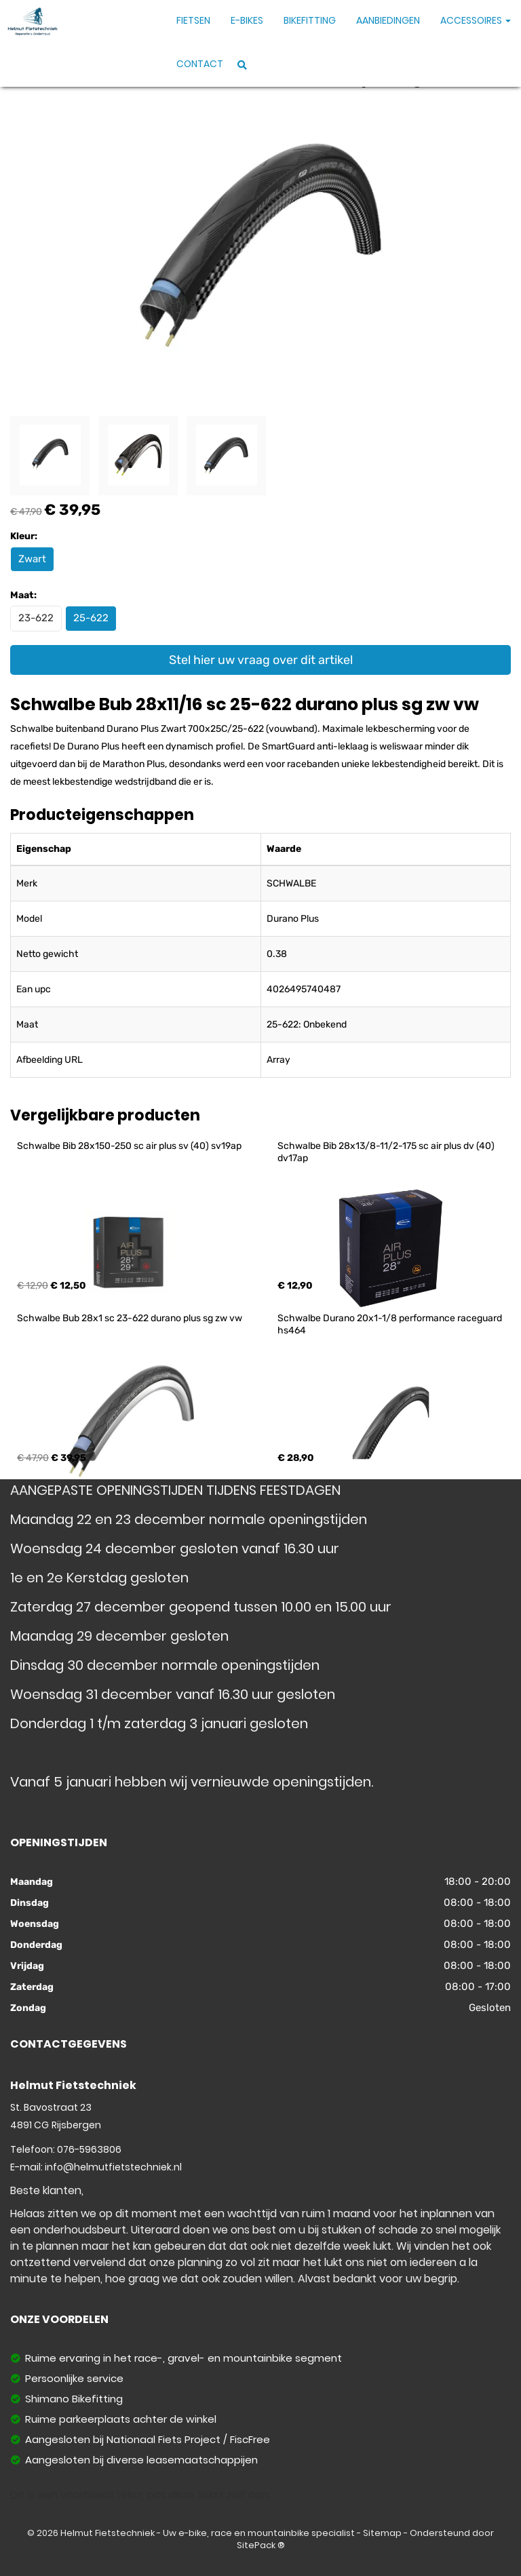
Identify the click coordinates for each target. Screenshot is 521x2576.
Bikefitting (310, 20)
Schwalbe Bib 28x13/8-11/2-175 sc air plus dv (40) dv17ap (387, 1152)
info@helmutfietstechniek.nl (113, 2167)
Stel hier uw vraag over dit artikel (261, 659)
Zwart (32, 559)
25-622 (91, 618)
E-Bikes (247, 20)
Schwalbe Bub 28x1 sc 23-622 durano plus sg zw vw (129, 1318)
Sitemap (382, 2532)
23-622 (36, 618)
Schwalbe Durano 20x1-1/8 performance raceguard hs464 (390, 1324)
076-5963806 (89, 2149)
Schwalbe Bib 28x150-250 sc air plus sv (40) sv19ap (129, 1146)
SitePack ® (261, 2545)
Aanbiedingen (388, 20)
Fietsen (193, 20)
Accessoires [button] (475, 20)
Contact (199, 64)
